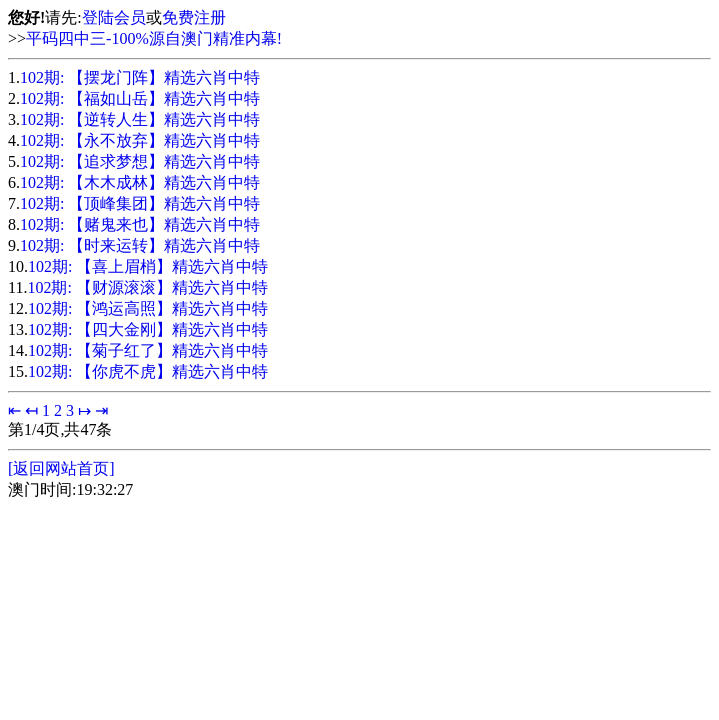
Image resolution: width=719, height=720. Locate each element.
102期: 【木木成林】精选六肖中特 (140, 182)
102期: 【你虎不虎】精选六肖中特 (148, 371)
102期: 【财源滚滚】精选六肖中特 (147, 287)
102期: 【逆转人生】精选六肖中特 (140, 119)
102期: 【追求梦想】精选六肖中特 (140, 161)
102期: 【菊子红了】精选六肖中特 (148, 350)
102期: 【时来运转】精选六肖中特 (140, 245)
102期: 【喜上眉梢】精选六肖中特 (148, 266)
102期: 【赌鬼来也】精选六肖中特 (140, 224)
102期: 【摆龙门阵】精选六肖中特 (140, 77)
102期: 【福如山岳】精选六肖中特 (140, 98)
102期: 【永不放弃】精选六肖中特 (140, 140)
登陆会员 (114, 17)
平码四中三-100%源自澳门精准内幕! (154, 38)
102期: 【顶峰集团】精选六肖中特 (140, 203)
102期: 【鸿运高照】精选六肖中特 (148, 308)
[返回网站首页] (61, 468)
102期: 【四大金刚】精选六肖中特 (148, 329)
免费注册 (194, 17)
